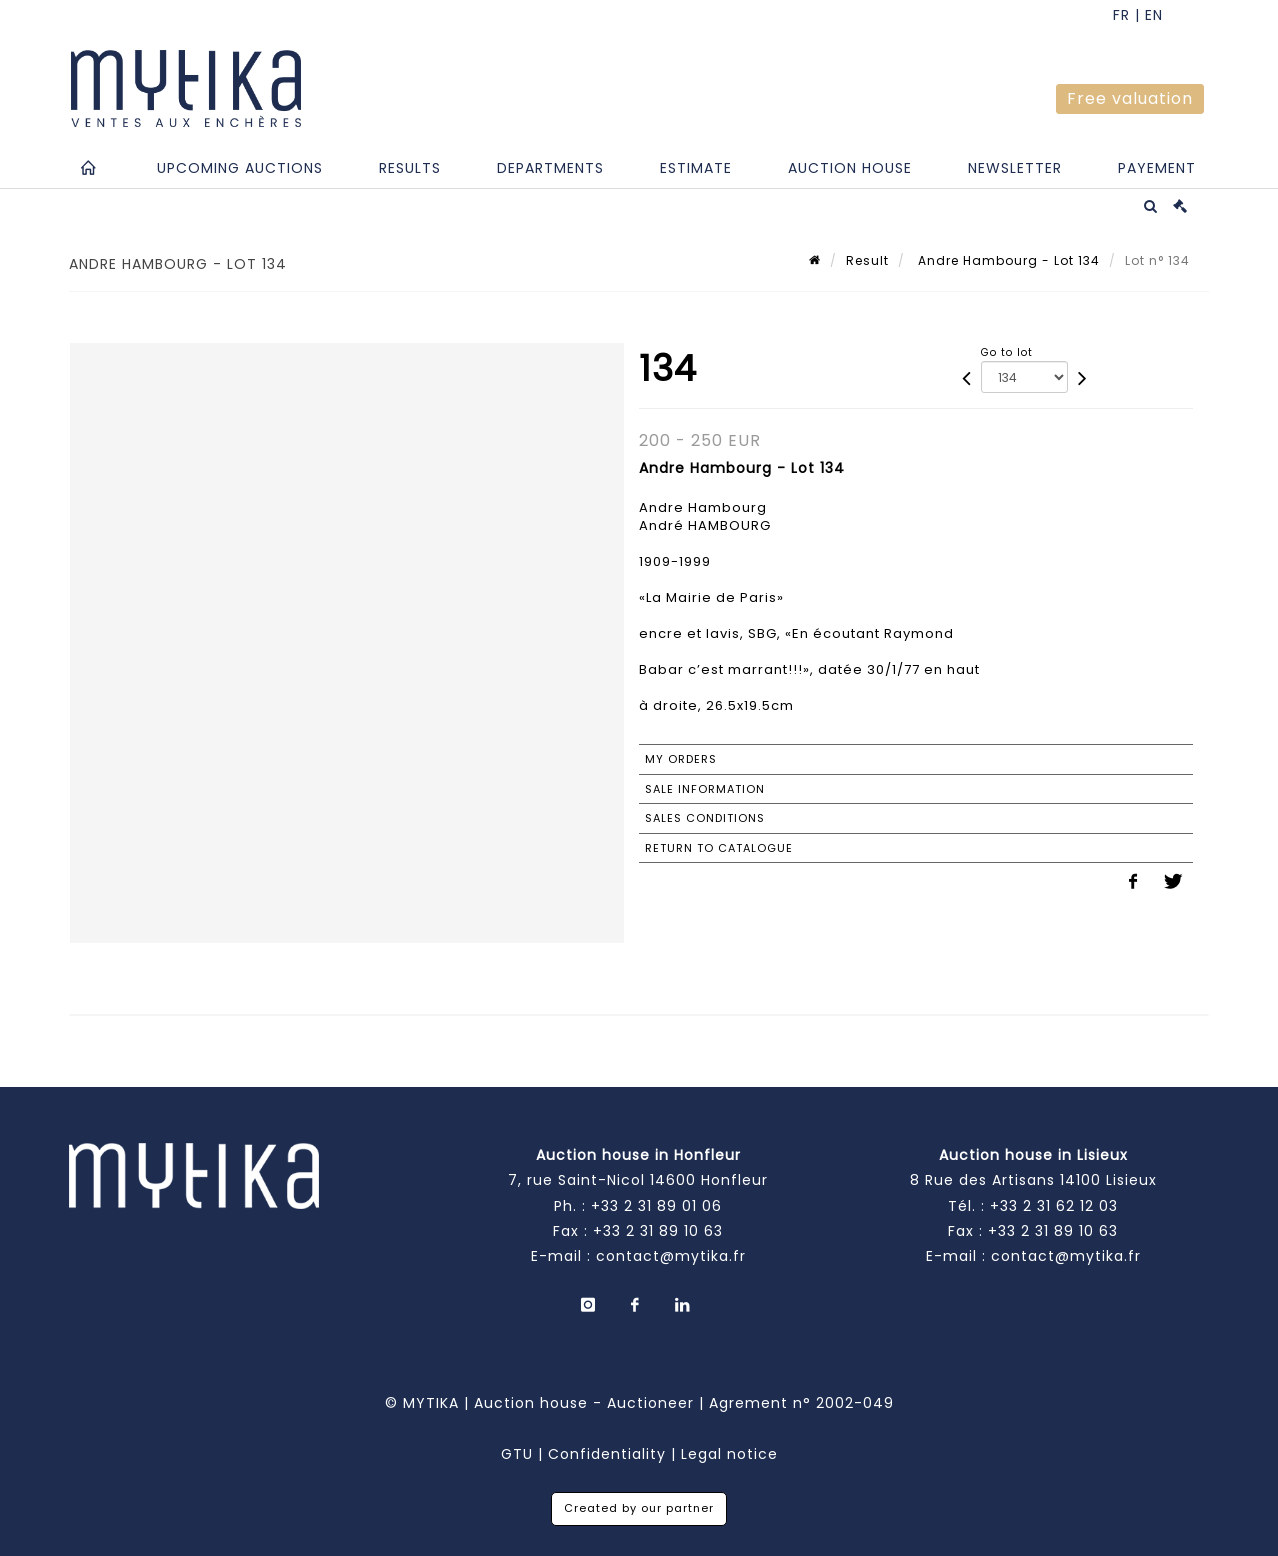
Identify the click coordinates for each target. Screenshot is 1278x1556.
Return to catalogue (719, 848)
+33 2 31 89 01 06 (656, 1206)
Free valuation (1130, 98)
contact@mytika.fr (671, 1256)
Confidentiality (607, 1454)
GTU (517, 1454)
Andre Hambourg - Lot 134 (1007, 260)
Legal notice (729, 1454)
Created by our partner (639, 1508)
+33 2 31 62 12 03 (1054, 1206)
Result (867, 260)
